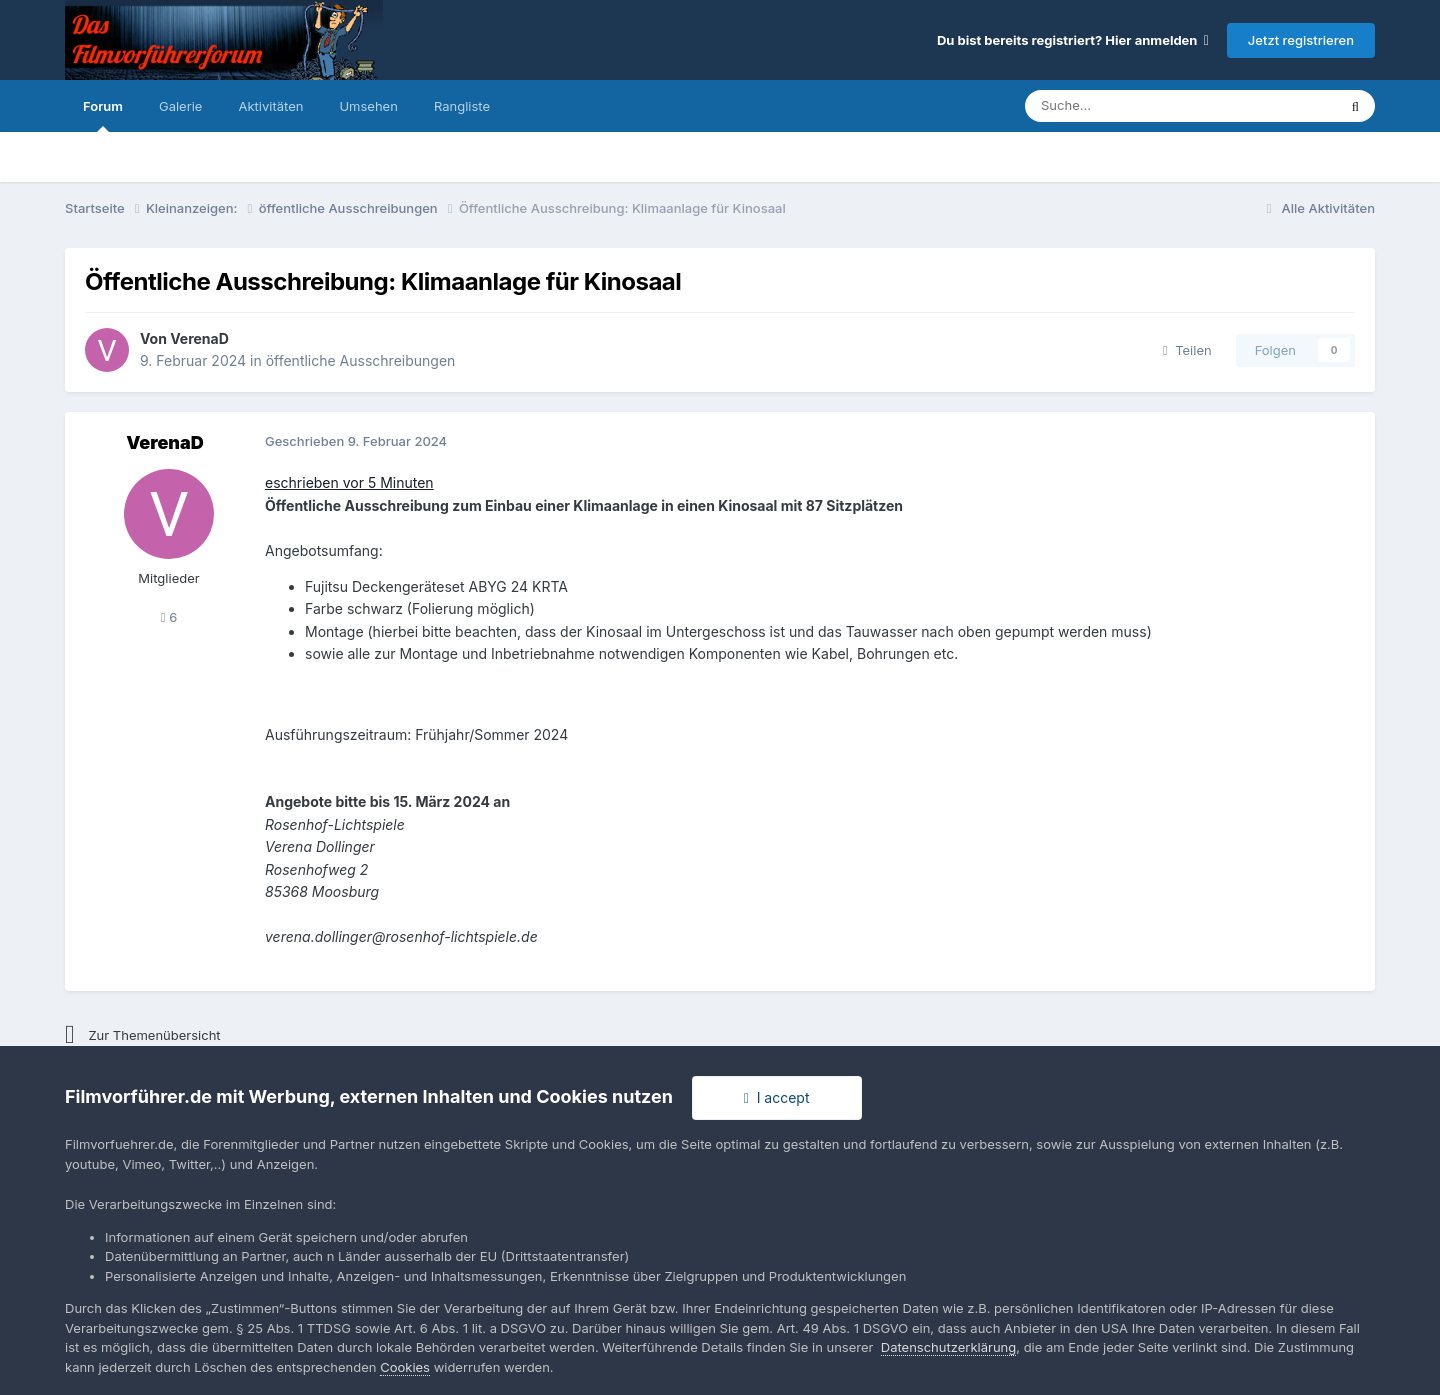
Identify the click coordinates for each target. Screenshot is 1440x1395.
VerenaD (199, 338)
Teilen (1187, 350)
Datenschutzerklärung (948, 1347)
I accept (777, 1097)
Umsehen (368, 106)
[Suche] (1120, 106)
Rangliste (462, 106)
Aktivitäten (270, 106)
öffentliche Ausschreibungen (361, 360)
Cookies (405, 1367)
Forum (103, 115)
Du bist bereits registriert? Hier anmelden (1073, 40)
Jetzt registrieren (1301, 40)
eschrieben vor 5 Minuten (349, 482)
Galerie (180, 106)
